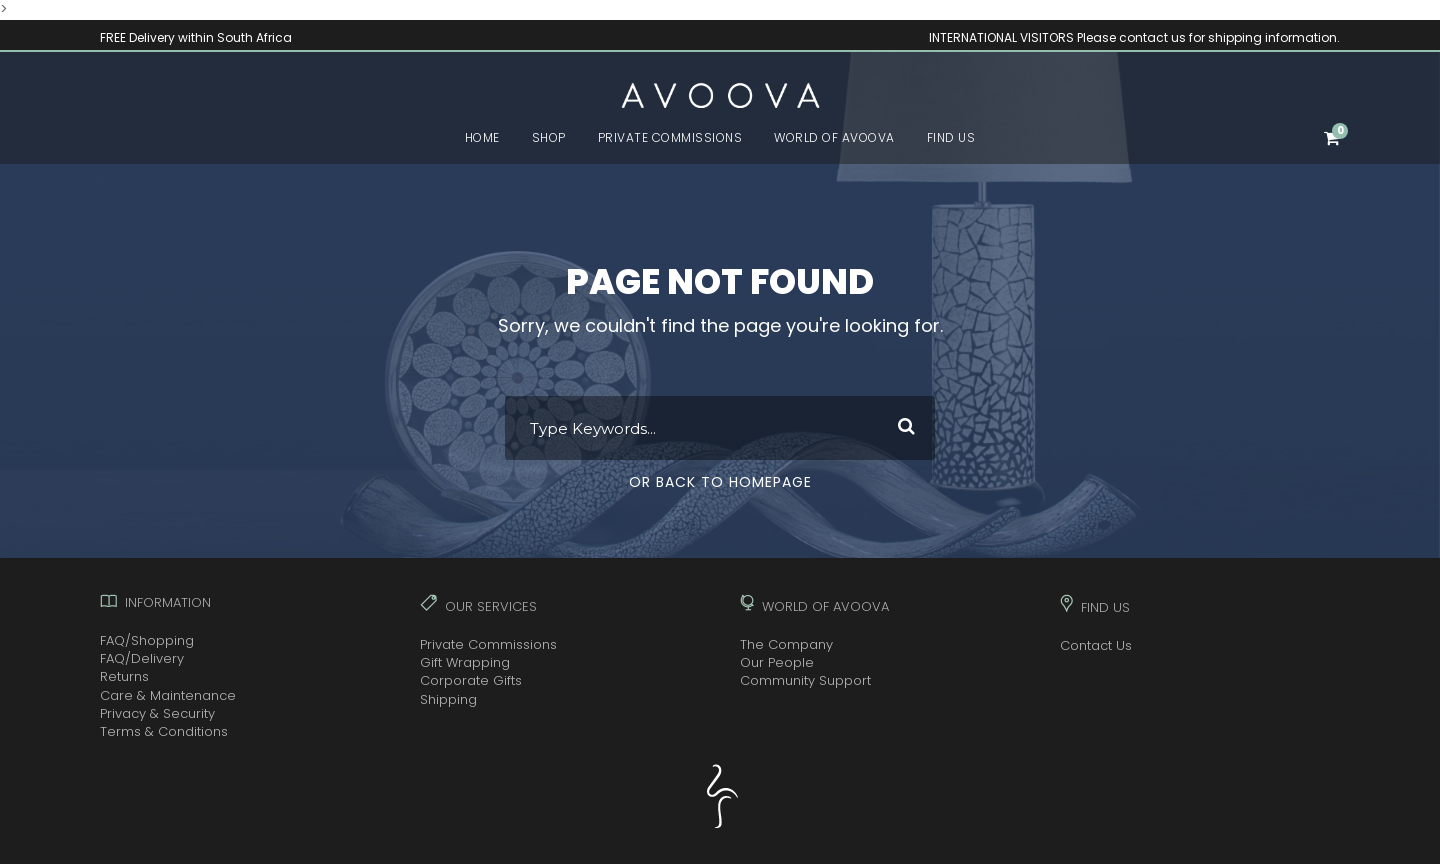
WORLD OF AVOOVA (834, 137)
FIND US (951, 137)
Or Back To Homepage (720, 482)
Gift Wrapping (465, 662)
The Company (786, 644)
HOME (482, 137)
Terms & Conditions (164, 731)
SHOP (549, 137)
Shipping (448, 699)
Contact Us (1096, 645)
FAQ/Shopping (147, 640)
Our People (777, 662)
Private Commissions (488, 644)
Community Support (805, 680)
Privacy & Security (157, 713)
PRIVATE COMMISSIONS (670, 137)
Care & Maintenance (168, 695)
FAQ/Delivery (142, 658)
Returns (124, 676)
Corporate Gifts (471, 680)
